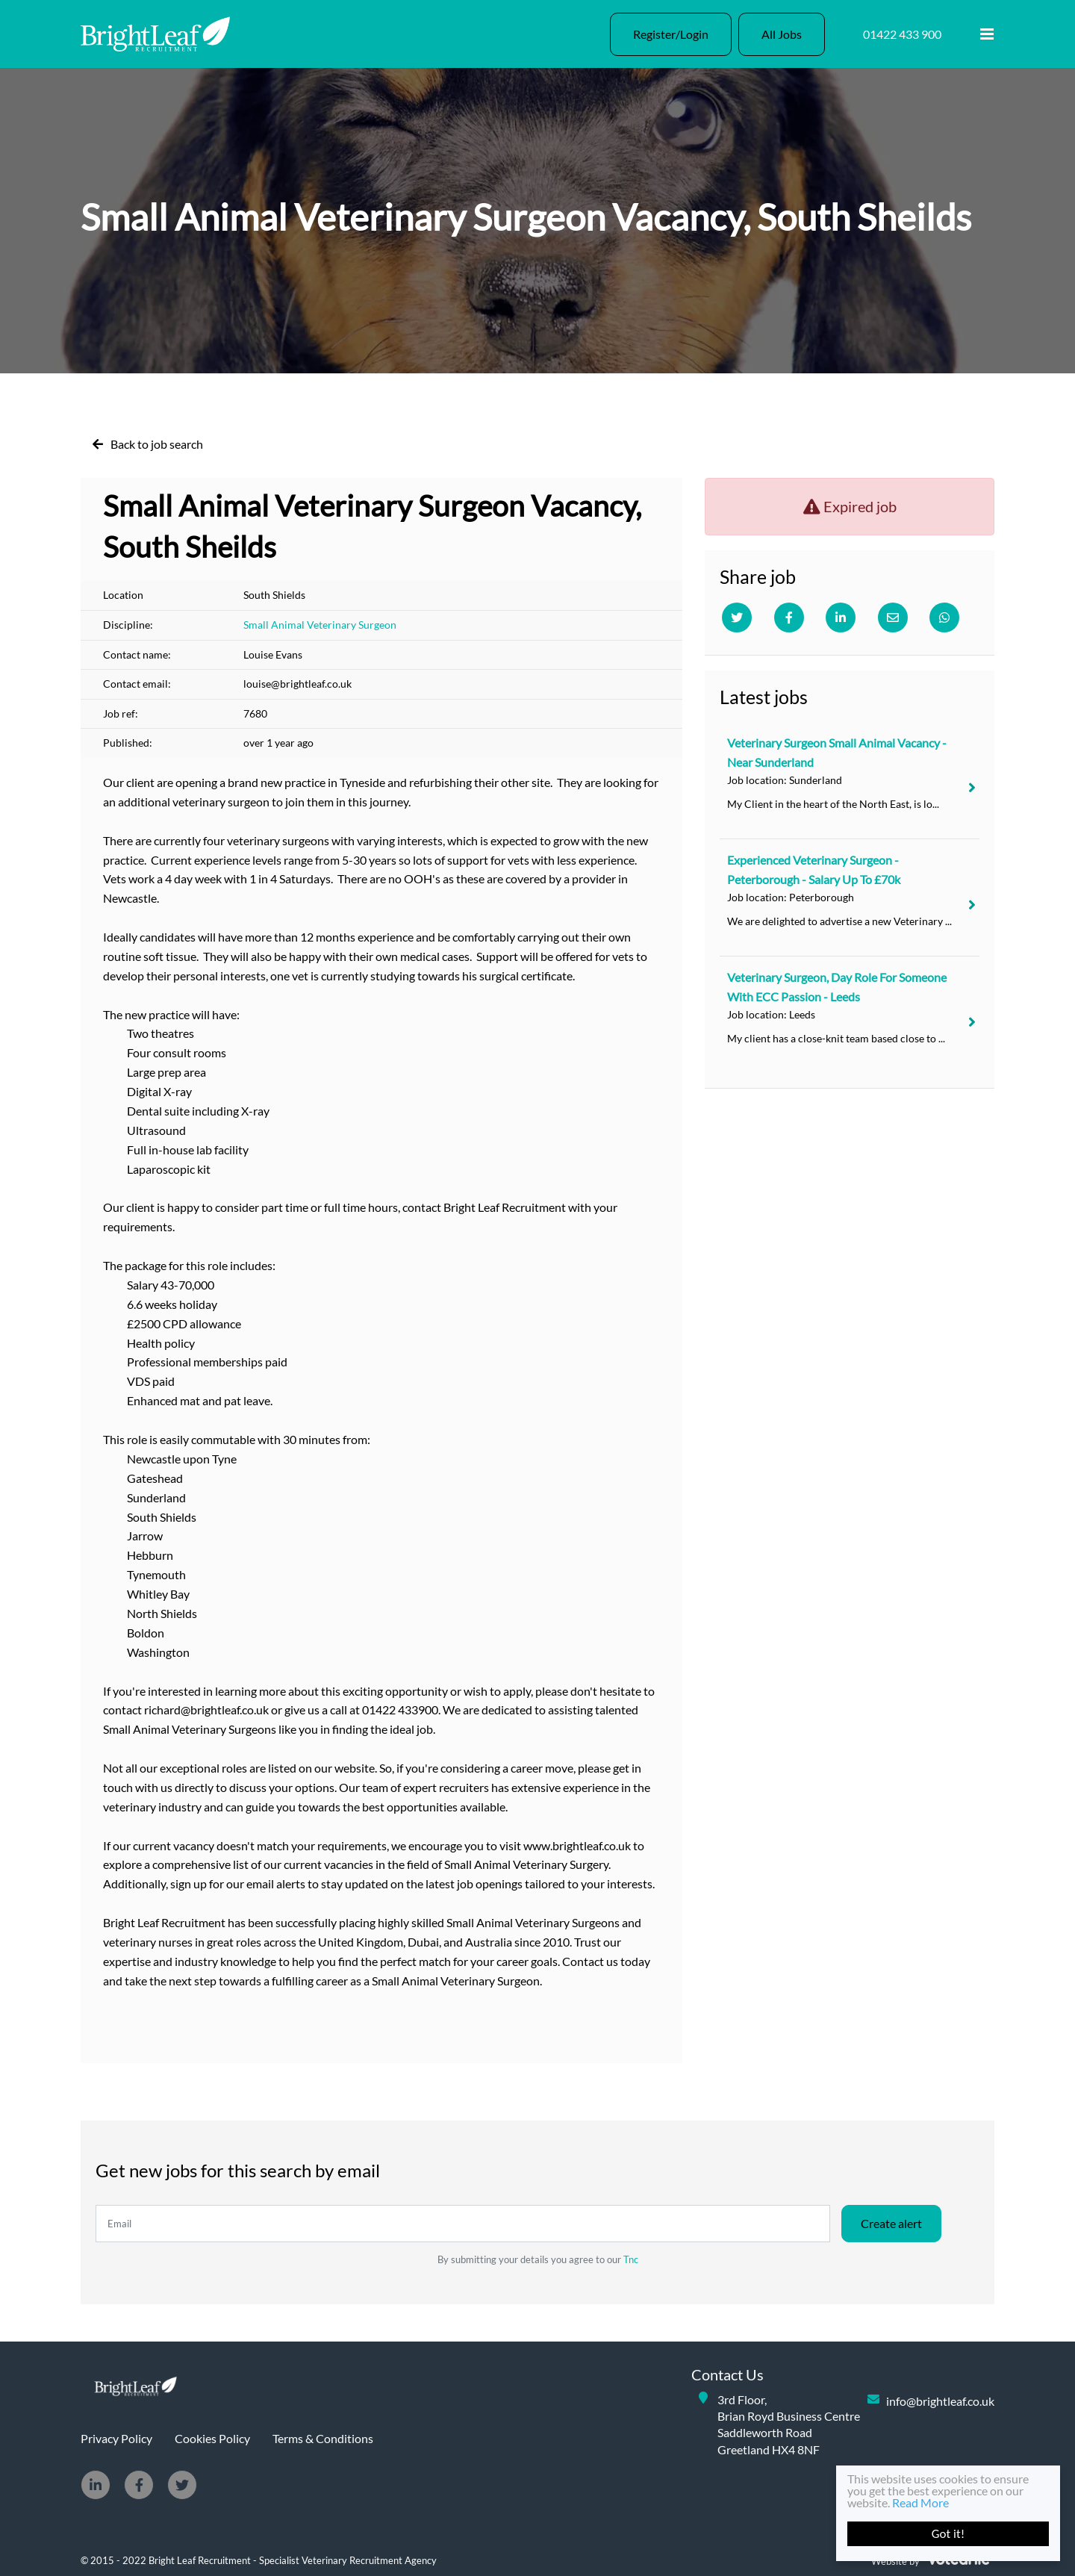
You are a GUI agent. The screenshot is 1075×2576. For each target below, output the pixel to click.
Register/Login (670, 34)
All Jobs (781, 34)
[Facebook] (789, 617)
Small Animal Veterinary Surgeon (319, 624)
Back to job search (156, 444)
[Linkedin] (841, 617)
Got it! (948, 2534)
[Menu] (986, 34)
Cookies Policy (212, 2438)
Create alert (891, 2223)
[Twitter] (737, 617)
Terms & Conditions (322, 2438)
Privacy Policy (116, 2438)
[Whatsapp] (944, 617)
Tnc (630, 2259)
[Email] (893, 617)
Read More (920, 2502)
